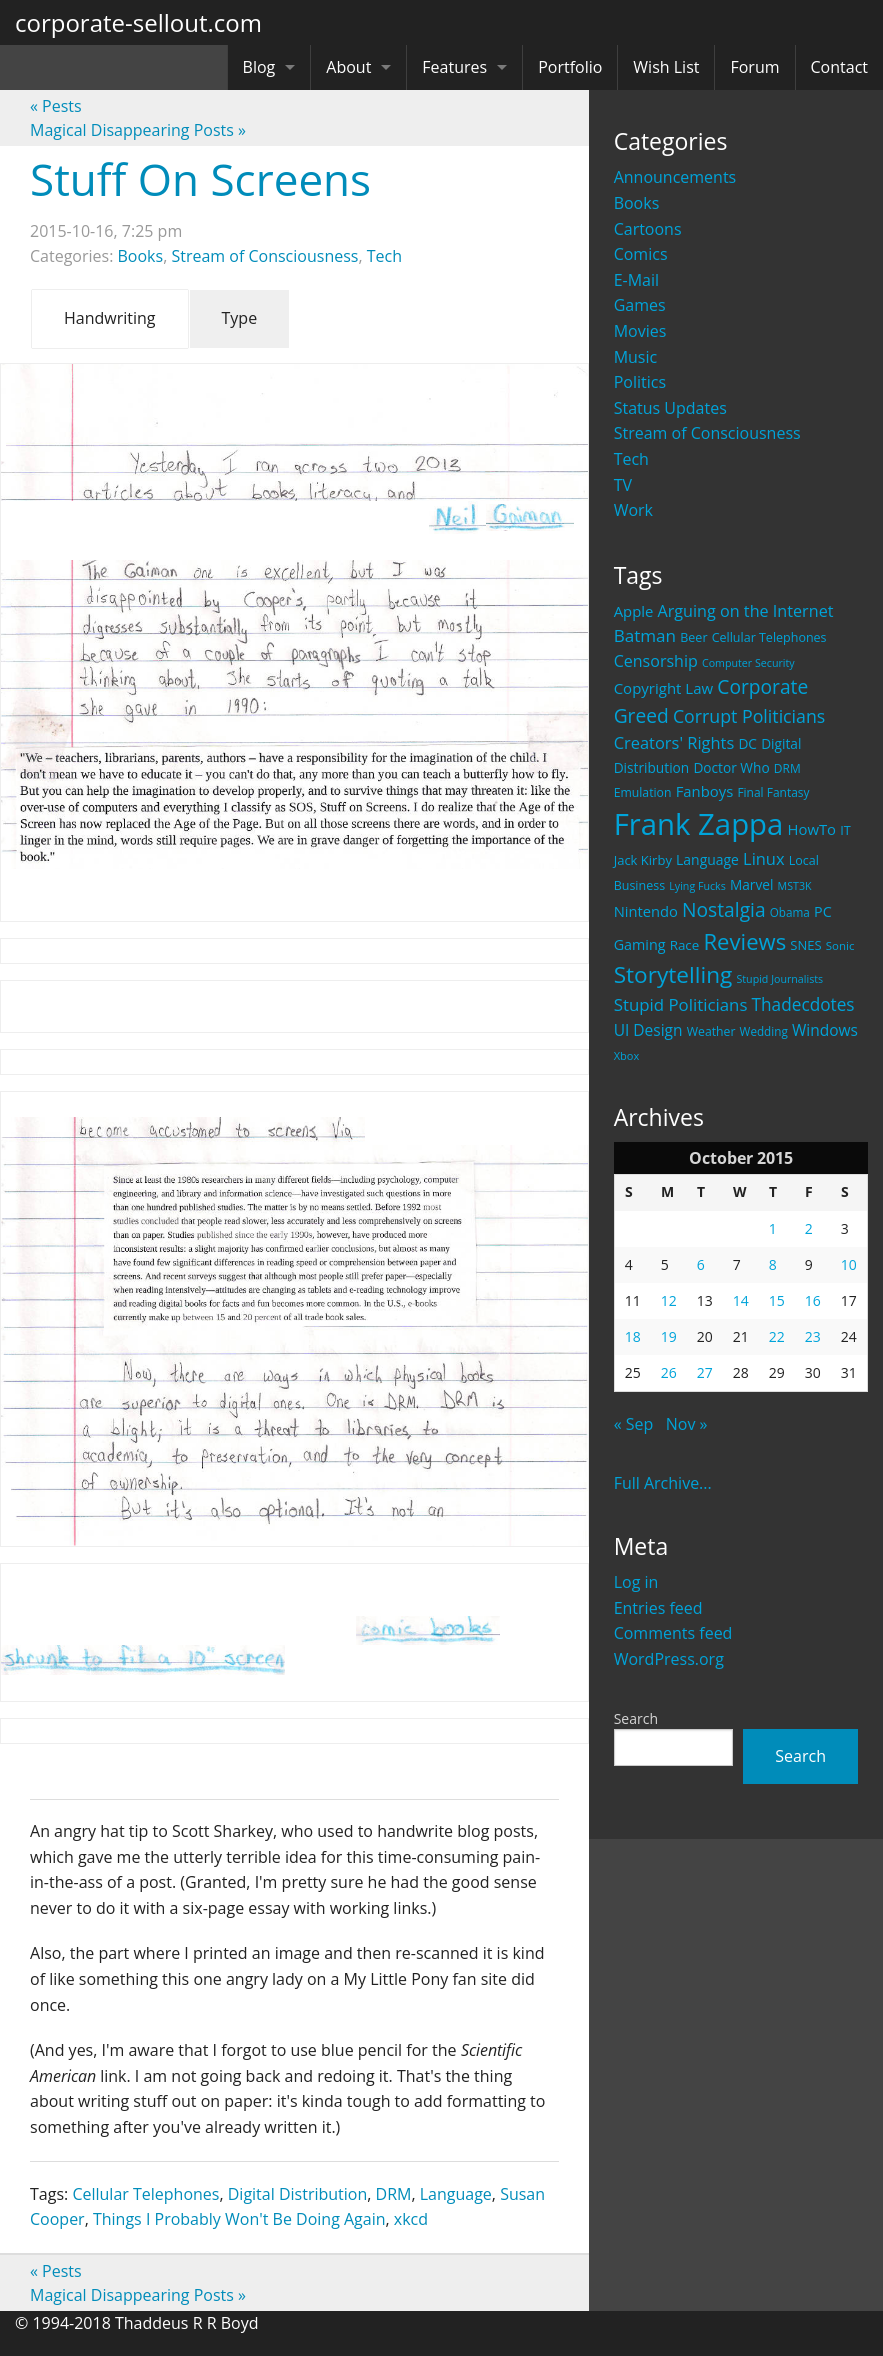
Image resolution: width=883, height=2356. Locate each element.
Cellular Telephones (145, 2194)
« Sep (634, 1424)
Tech (631, 459)
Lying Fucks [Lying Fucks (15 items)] (697, 886)
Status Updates (670, 408)
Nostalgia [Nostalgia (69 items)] (723, 909)
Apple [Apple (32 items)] (634, 611)
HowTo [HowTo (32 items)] (812, 829)
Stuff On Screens (200, 179)
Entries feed (658, 1608)
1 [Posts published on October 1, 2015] (773, 1228)
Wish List (666, 67)
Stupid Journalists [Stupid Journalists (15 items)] (779, 979)
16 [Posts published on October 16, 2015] (813, 1300)
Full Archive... (663, 1483)
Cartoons (648, 229)
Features (454, 67)
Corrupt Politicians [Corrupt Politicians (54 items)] (749, 716)
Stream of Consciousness (707, 433)
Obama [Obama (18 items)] (790, 912)
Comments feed (673, 1633)
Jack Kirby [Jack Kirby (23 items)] (643, 860)
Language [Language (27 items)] (707, 859)
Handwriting (110, 318)
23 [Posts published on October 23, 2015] (813, 1336)
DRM (394, 2194)
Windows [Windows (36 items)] (825, 1030)
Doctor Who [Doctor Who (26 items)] (731, 767)
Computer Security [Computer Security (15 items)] (748, 663)
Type (240, 318)
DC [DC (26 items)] (747, 743)
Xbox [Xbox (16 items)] (627, 1055)
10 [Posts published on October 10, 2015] (849, 1264)
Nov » (687, 1424)
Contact (839, 67)
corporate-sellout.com (138, 22)
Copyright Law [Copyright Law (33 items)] (663, 688)
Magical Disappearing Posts (138, 130)
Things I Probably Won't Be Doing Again (239, 2219)
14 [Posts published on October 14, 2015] (741, 1300)
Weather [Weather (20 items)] (711, 1031)
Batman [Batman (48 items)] (645, 635)
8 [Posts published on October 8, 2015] (773, 1264)
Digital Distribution (298, 2194)
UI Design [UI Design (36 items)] (648, 1030)
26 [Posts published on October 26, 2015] (669, 1372)
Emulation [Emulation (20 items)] (643, 792)
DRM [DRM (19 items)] (787, 768)
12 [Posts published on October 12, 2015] (669, 1300)
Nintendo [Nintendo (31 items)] (646, 911)
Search (636, 1718)
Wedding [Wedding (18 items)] (764, 1031)
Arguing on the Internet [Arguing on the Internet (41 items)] (746, 611)
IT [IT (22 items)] (845, 830)
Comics (641, 254)
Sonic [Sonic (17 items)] (840, 945)
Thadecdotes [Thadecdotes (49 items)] (803, 1004)
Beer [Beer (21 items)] (693, 637)
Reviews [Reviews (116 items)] (744, 941)
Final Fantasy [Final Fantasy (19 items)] (773, 792)
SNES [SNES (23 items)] (805, 945)
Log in (636, 1582)
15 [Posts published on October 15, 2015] (777, 1300)
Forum (754, 67)
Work (633, 510)
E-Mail (636, 280)
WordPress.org (669, 1659)
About (348, 67)
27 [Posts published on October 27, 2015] (705, 1372)
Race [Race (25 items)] (685, 945)
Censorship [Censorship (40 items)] (656, 661)
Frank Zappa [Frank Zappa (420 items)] (699, 824)
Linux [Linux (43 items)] (764, 858)
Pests (56, 106)
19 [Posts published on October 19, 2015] (669, 1336)
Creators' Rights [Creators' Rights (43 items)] (674, 742)
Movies (640, 331)
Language (456, 2194)
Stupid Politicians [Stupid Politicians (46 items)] (681, 1004)
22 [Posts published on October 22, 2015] (777, 1336)
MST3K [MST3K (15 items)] (795, 886)
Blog (259, 67)
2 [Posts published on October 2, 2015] (809, 1228)
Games (640, 305)
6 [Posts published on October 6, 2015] (701, 1264)
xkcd (411, 2219)
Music (636, 357)
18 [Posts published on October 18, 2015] (633, 1336)
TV (623, 485)
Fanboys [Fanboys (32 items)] (705, 791)
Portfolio (570, 67)
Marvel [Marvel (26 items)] (752, 884)
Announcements (675, 177)
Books (637, 203)
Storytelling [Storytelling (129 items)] (673, 974)
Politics (640, 382)
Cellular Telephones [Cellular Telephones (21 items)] (769, 637)
